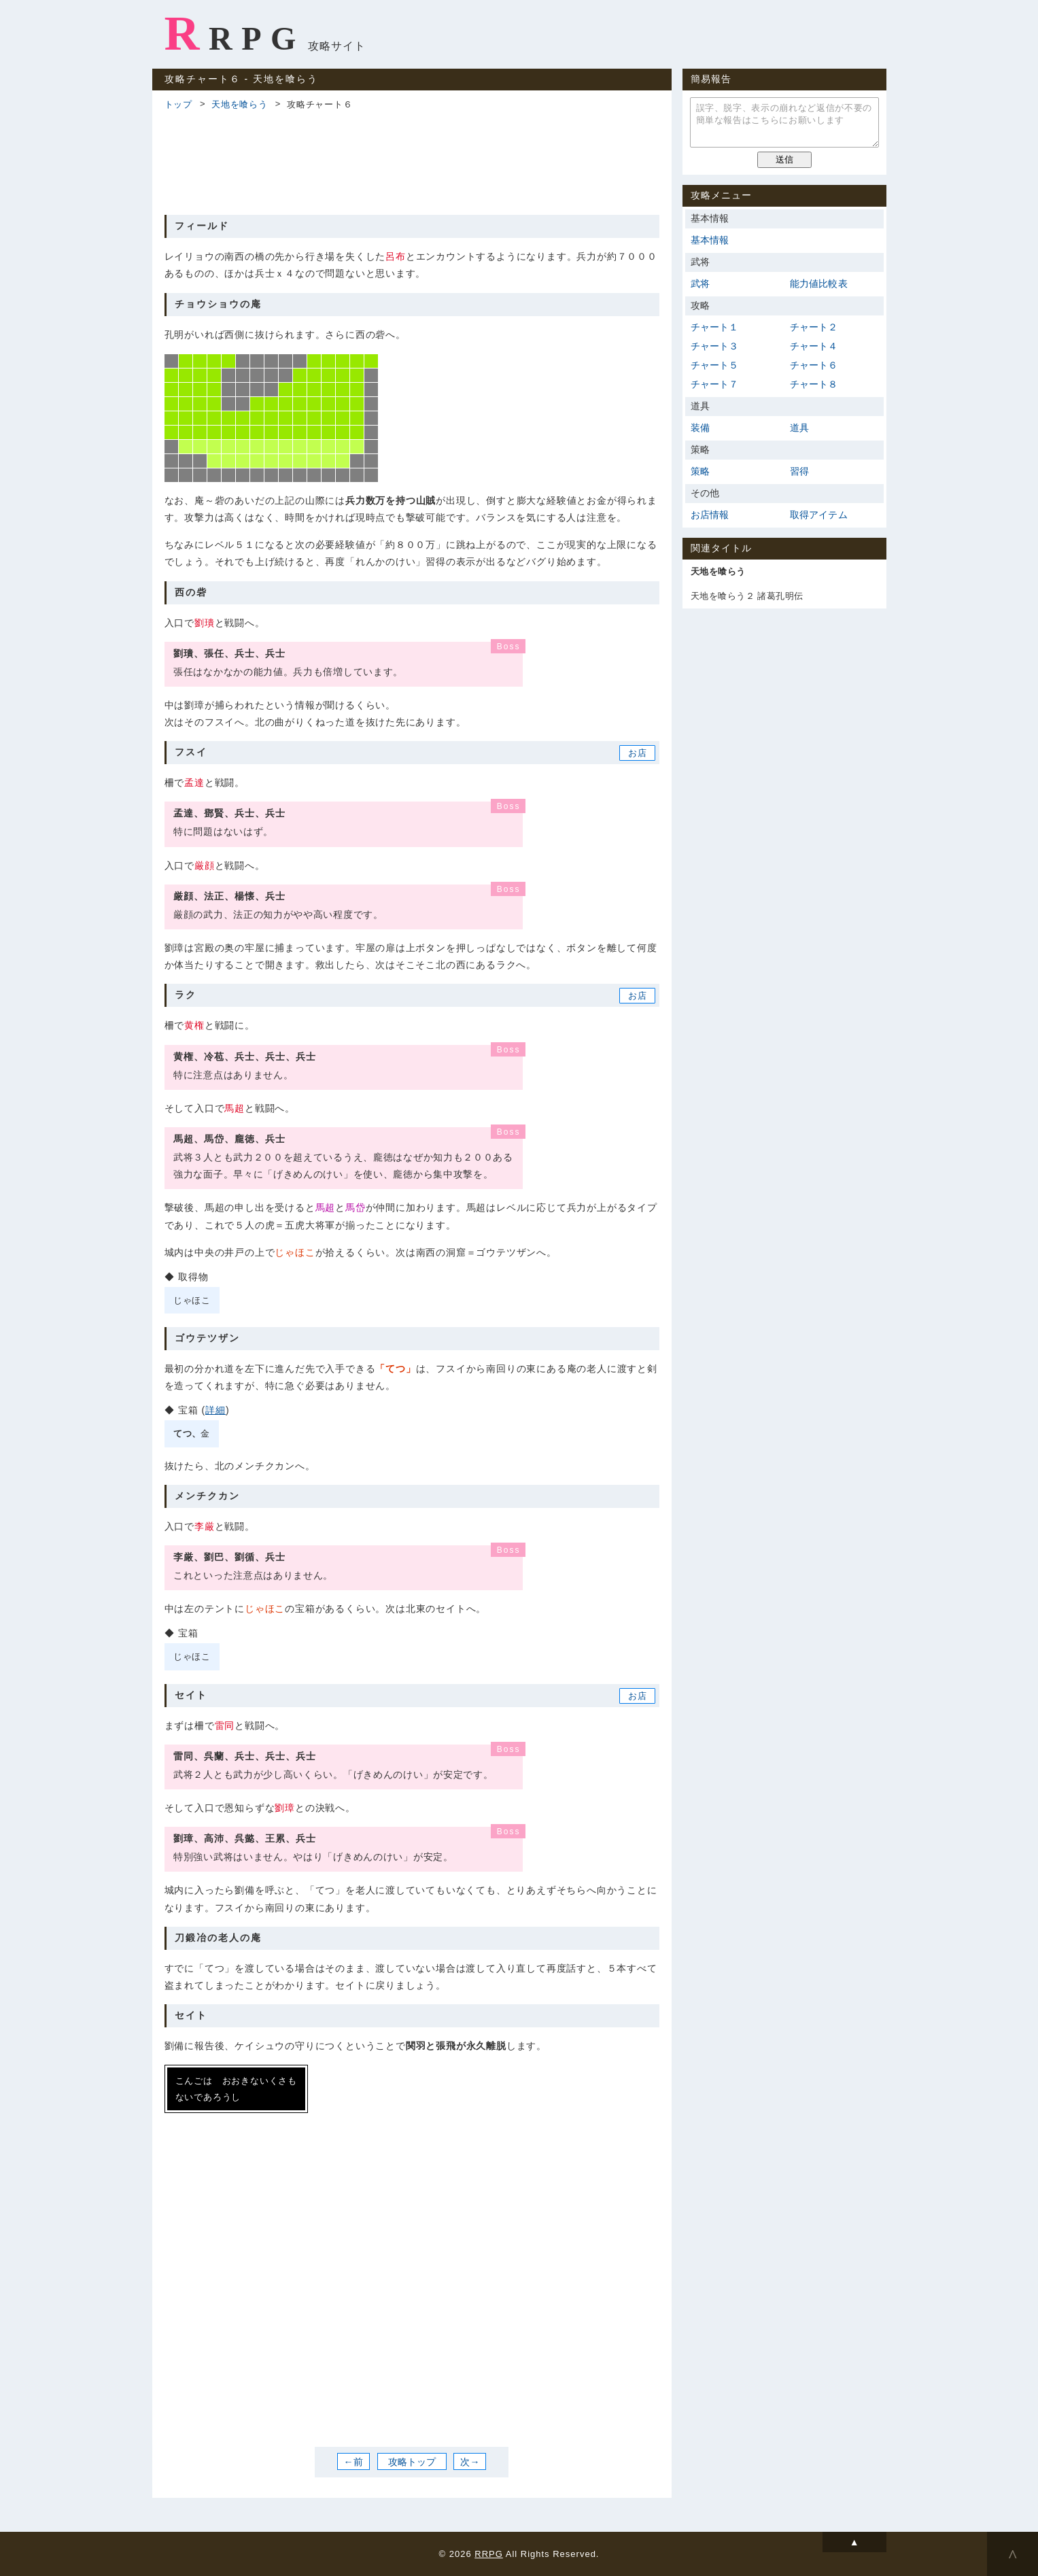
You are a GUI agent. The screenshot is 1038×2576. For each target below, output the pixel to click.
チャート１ (715, 327)
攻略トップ (412, 2461)
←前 (353, 2461)
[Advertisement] (412, 160)
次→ (469, 2461)
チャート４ (814, 346)
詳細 (215, 1410)
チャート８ (814, 384)
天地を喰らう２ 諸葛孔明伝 (747, 596)
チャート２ (814, 327)
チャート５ (715, 365)
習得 (799, 471)
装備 (700, 427)
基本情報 (710, 240)
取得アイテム (819, 514)
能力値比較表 (819, 283)
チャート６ (814, 365)
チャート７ (715, 384)
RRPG (235, 33)
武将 (700, 283)
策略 (700, 471)
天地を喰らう (239, 104)
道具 (799, 427)
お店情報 (710, 514)
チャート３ (715, 346)
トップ (178, 104)
